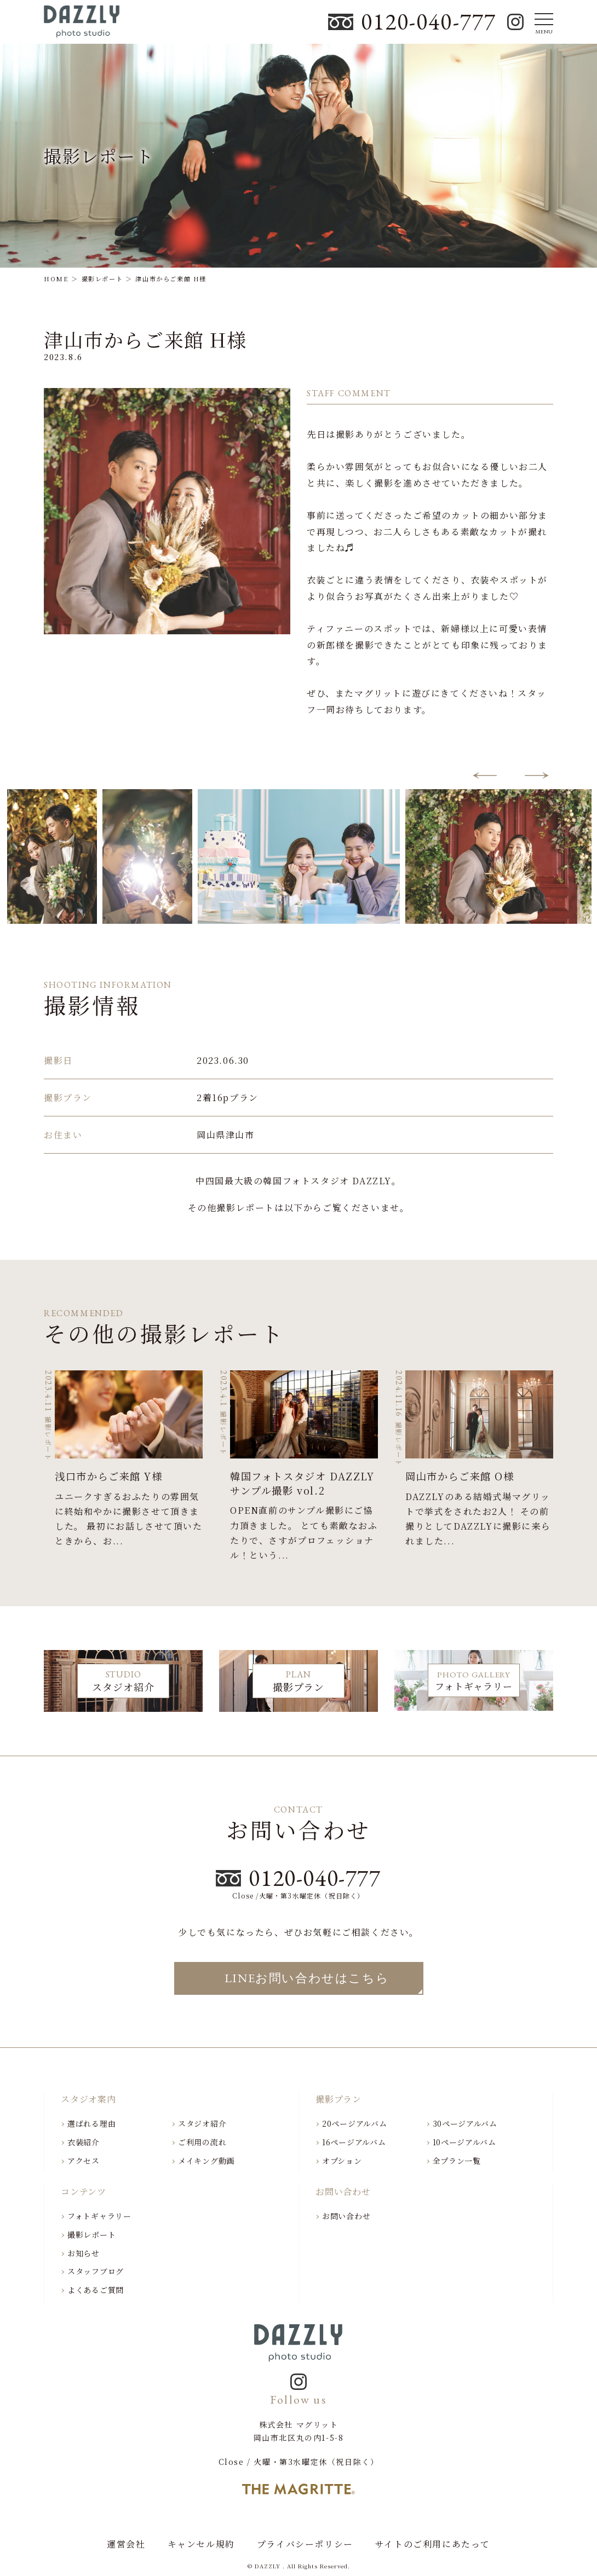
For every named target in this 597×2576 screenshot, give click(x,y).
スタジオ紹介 (202, 2123)
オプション (342, 2160)
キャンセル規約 (201, 2544)
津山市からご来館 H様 (145, 339)
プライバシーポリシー (305, 2544)
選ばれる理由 (91, 2123)
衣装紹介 (83, 2142)
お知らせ (83, 2253)
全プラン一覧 (457, 2160)
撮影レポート (91, 2234)
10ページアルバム (464, 2142)
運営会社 (126, 2544)
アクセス (83, 2160)
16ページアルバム (354, 2142)
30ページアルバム (465, 2123)
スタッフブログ (95, 2271)
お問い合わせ (346, 2215)
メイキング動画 (206, 2160)
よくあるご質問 (95, 2289)
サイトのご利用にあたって (432, 2544)
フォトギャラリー (99, 2215)
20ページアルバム (354, 2123)
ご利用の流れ (202, 2142)
